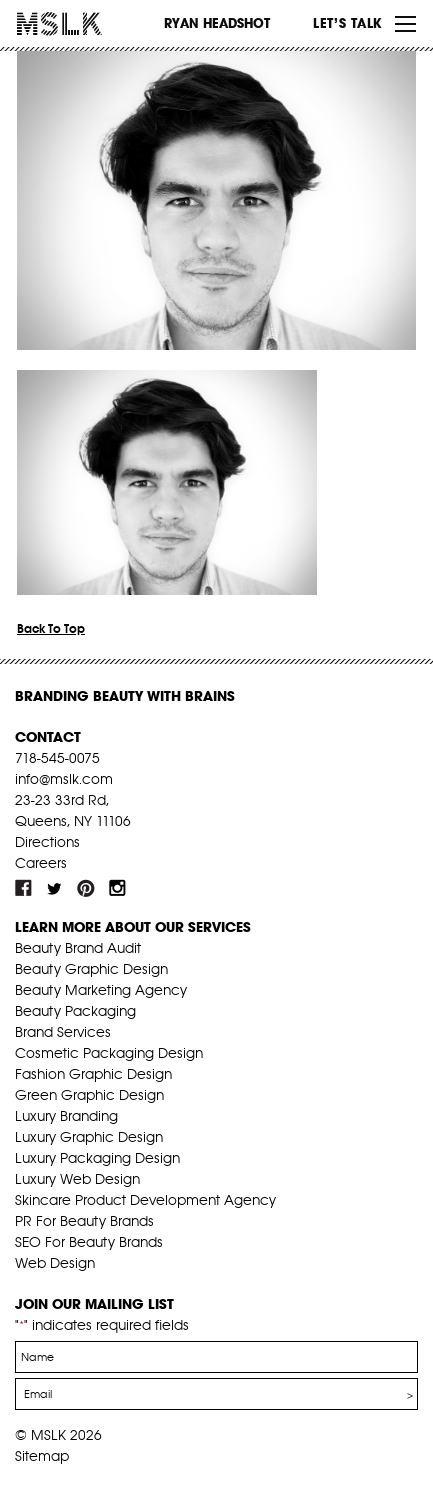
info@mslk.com (64, 779)
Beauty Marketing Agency (101, 990)
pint (86, 888)
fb (24, 888)
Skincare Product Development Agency (145, 1200)
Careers (41, 863)
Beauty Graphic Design (91, 969)
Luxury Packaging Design (97, 1158)
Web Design (55, 1263)
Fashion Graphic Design (93, 1074)
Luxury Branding (66, 1116)
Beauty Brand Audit (78, 948)
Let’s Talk (347, 23)
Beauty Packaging (75, 1011)
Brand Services (63, 1032)
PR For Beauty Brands (84, 1221)
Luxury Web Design (77, 1179)
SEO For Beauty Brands (89, 1242)
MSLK (90, 24)
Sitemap (42, 1456)
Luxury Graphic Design (89, 1137)
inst (117, 888)
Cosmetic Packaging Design (109, 1053)
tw (55, 888)
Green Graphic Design (89, 1095)
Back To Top (51, 628)
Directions (47, 842)
